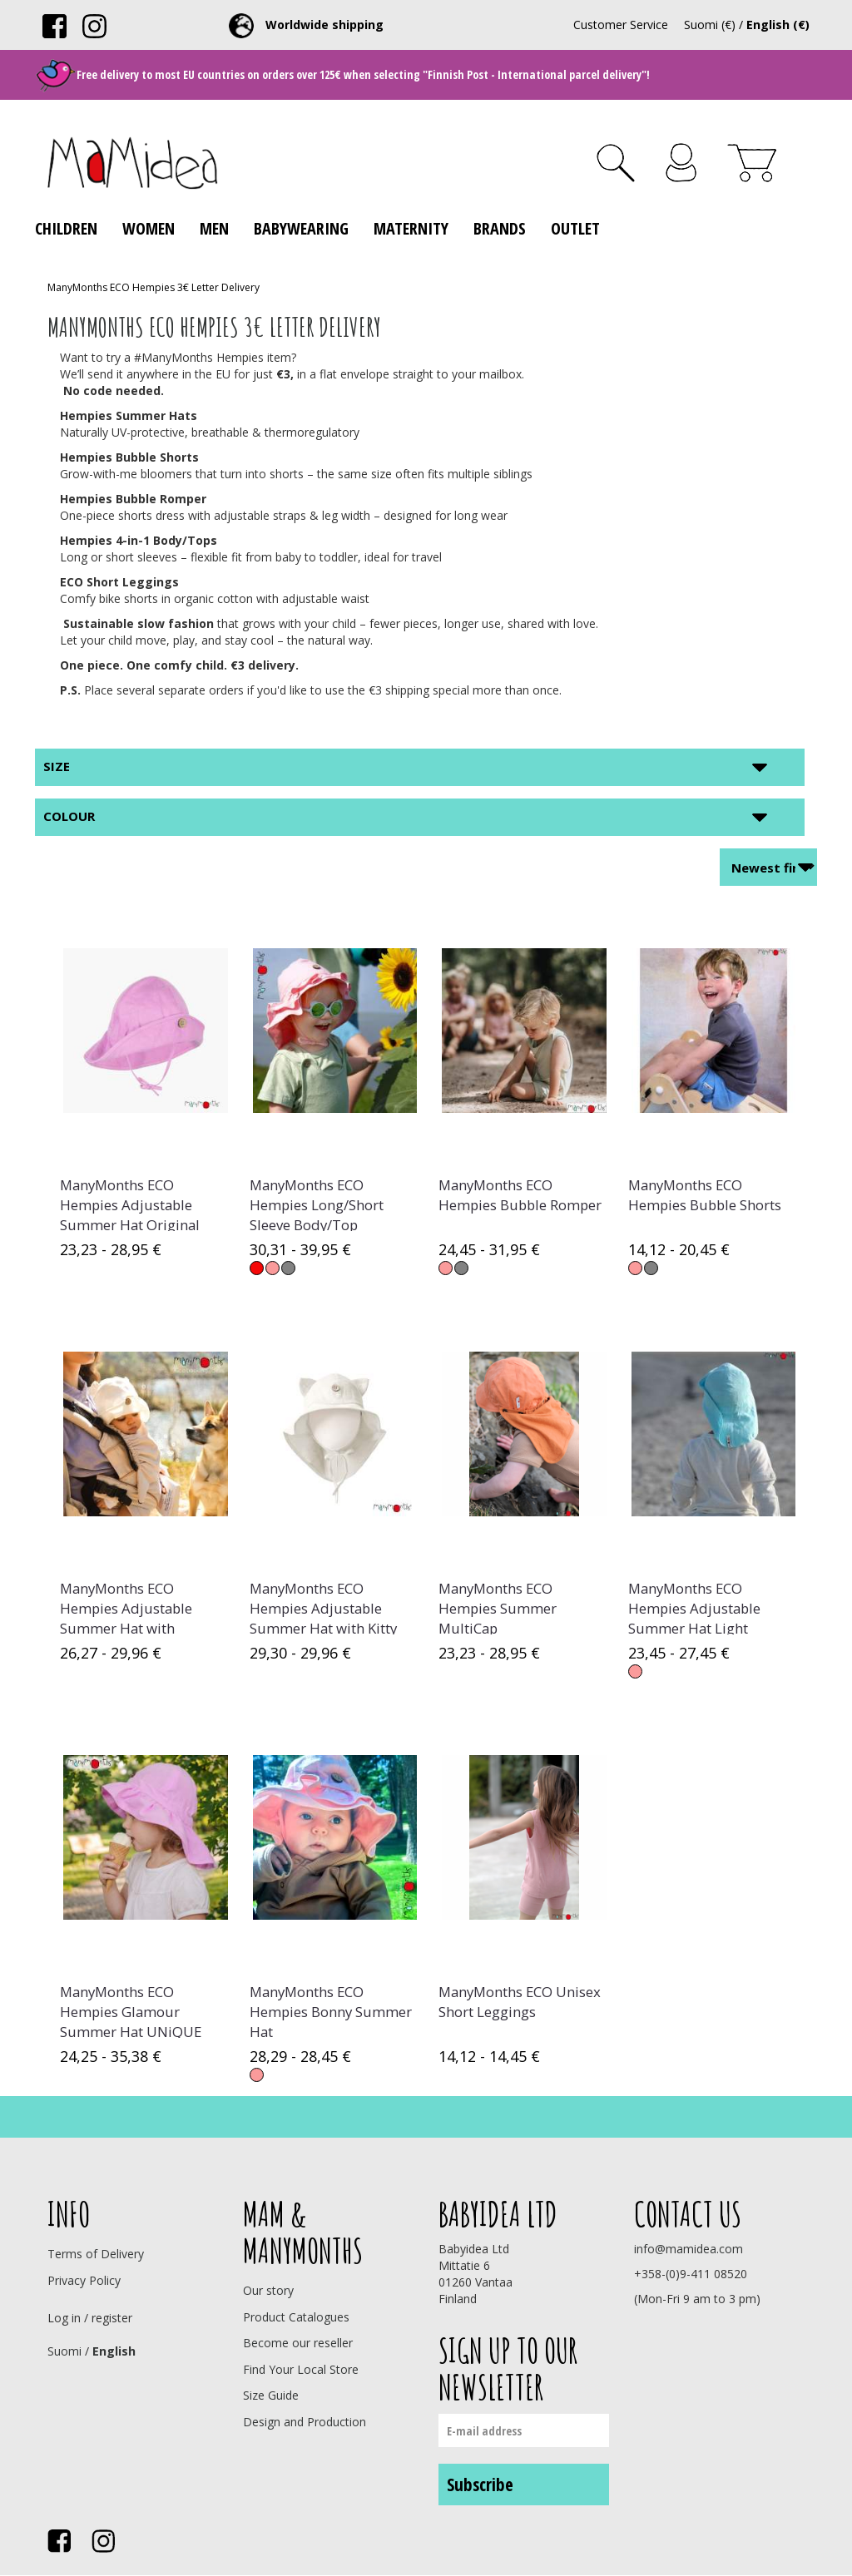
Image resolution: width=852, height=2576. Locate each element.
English (114, 2351)
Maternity (411, 228)
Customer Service (620, 24)
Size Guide (271, 2395)
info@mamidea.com (688, 2249)
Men (214, 228)
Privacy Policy (84, 2280)
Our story (268, 2290)
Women (148, 228)
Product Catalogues (296, 2317)
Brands (499, 228)
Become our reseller (298, 2343)
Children (66, 228)
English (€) (778, 24)
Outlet (575, 228)
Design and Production (304, 2422)
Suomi (64, 2351)
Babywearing (301, 228)
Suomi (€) (710, 24)
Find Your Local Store (301, 2369)
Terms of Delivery (95, 2254)
